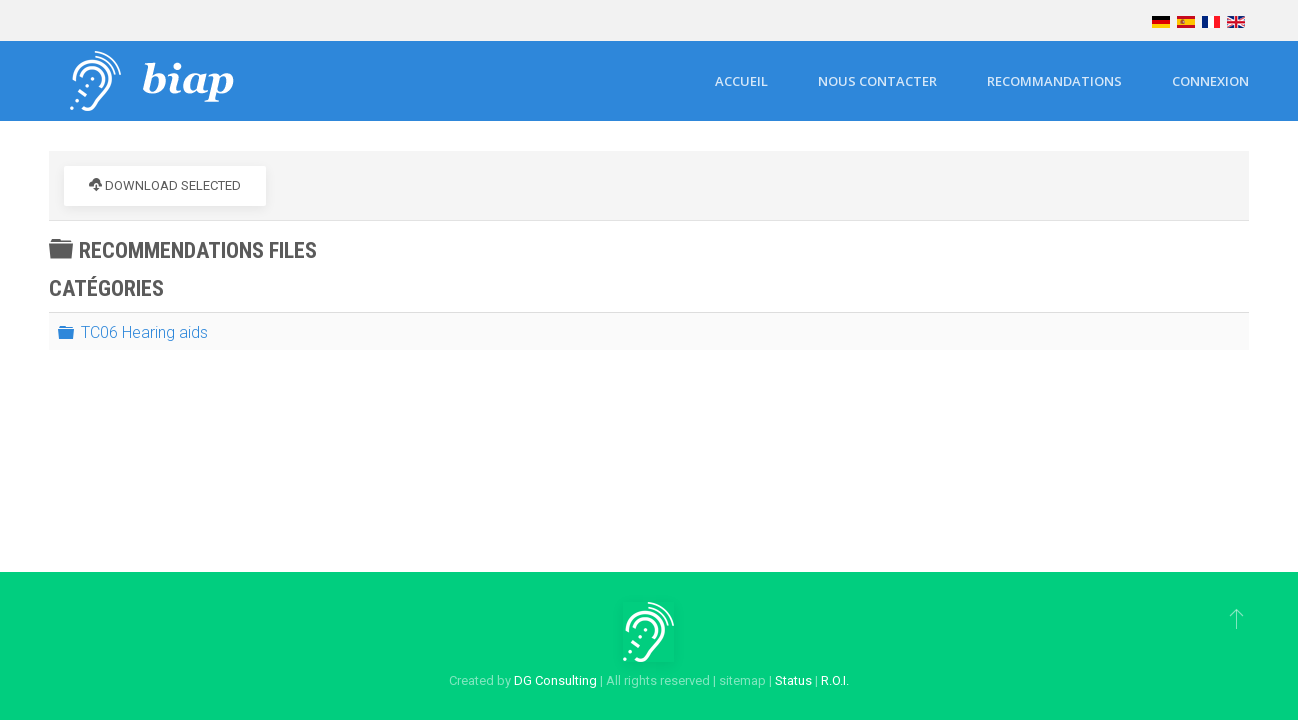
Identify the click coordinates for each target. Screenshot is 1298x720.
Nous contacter (877, 81)
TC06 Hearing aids (144, 331)
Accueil (741, 81)
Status (793, 680)
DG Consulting (555, 680)
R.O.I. (835, 680)
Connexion (1210, 81)
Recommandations (1054, 81)
